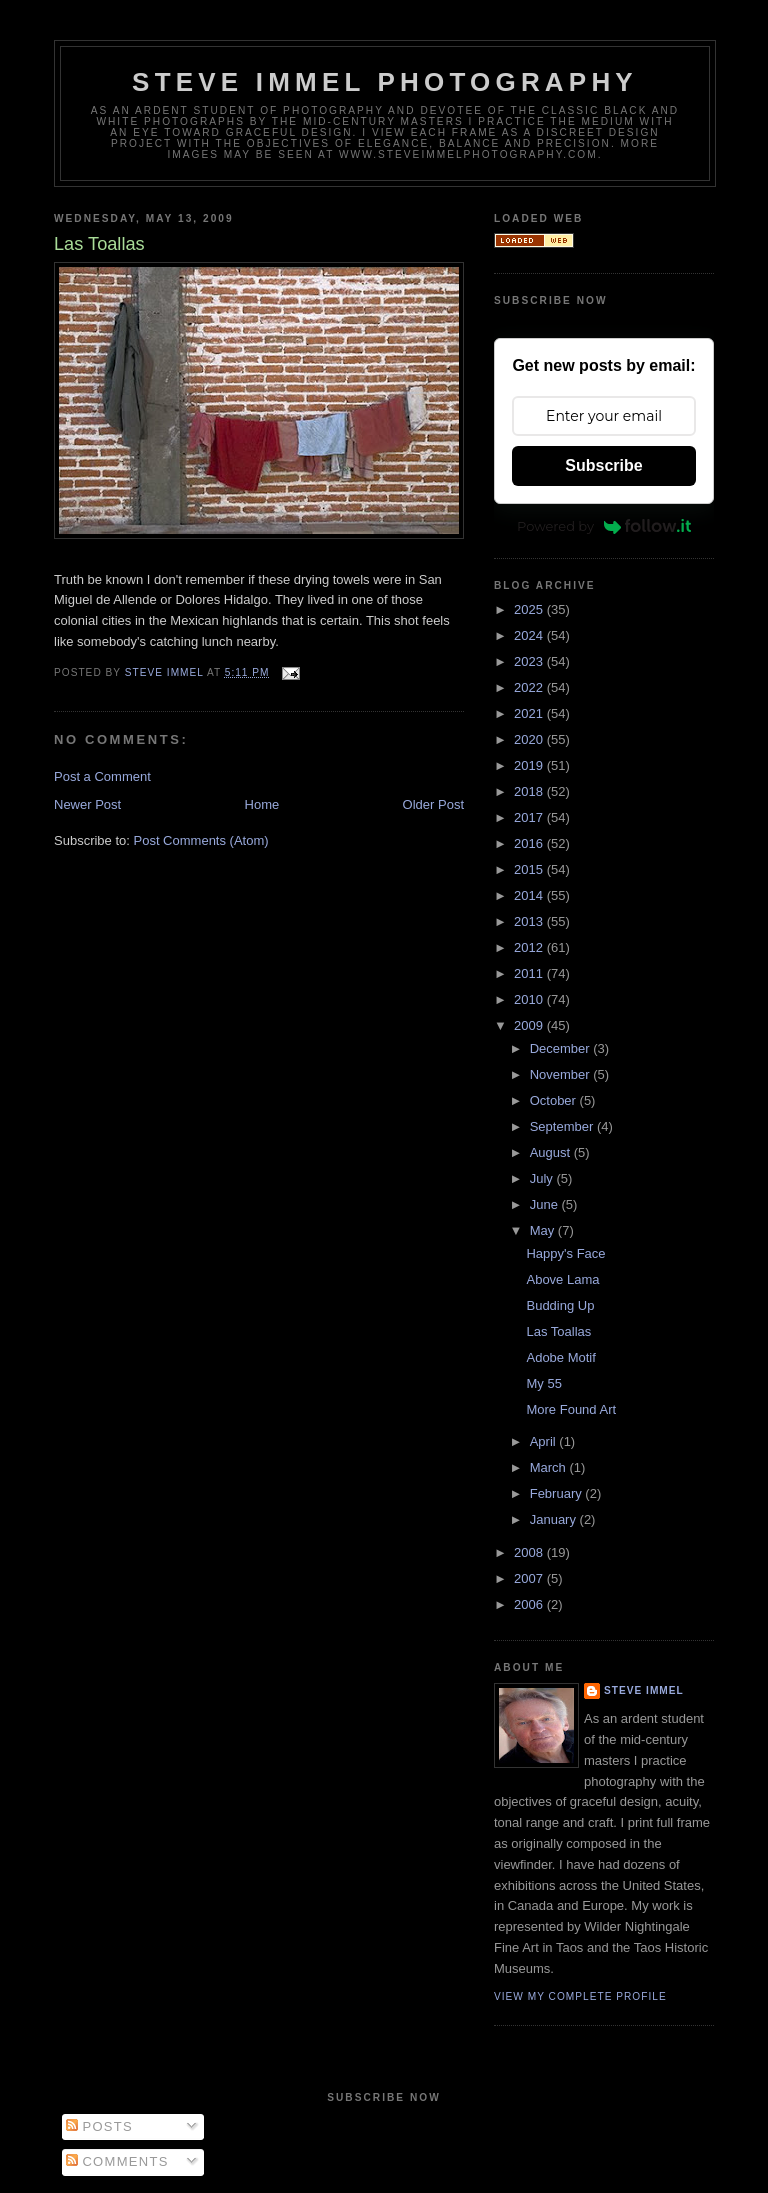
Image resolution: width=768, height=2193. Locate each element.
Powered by (604, 526)
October (555, 1100)
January (555, 1519)
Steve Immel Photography (385, 82)
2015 (530, 869)
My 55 (543, 1383)
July (543, 1178)
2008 (530, 1552)
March (550, 1467)
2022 (530, 687)
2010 (530, 999)
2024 (530, 635)
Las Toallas (558, 1331)
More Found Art (571, 1409)
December (562, 1048)
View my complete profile (580, 1996)
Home (262, 804)
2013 (530, 921)
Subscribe (603, 465)
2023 (530, 661)
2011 (530, 973)
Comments (117, 2161)
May (544, 1230)
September (563, 1126)
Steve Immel (644, 1690)
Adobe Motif (560, 1357)
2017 (530, 817)
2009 (530, 1025)
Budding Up (560, 1305)
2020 (530, 739)
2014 (530, 895)
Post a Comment (102, 776)
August (552, 1152)
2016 (530, 843)
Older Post (433, 804)
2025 (530, 609)
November (562, 1074)
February (558, 1493)
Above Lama (562, 1279)
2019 (530, 765)
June (546, 1204)
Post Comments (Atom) (201, 840)
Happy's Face (565, 1253)
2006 (530, 1604)
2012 (530, 947)
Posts (99, 2126)
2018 (530, 791)
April (545, 1441)
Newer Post (87, 804)
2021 (530, 713)
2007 (530, 1578)
